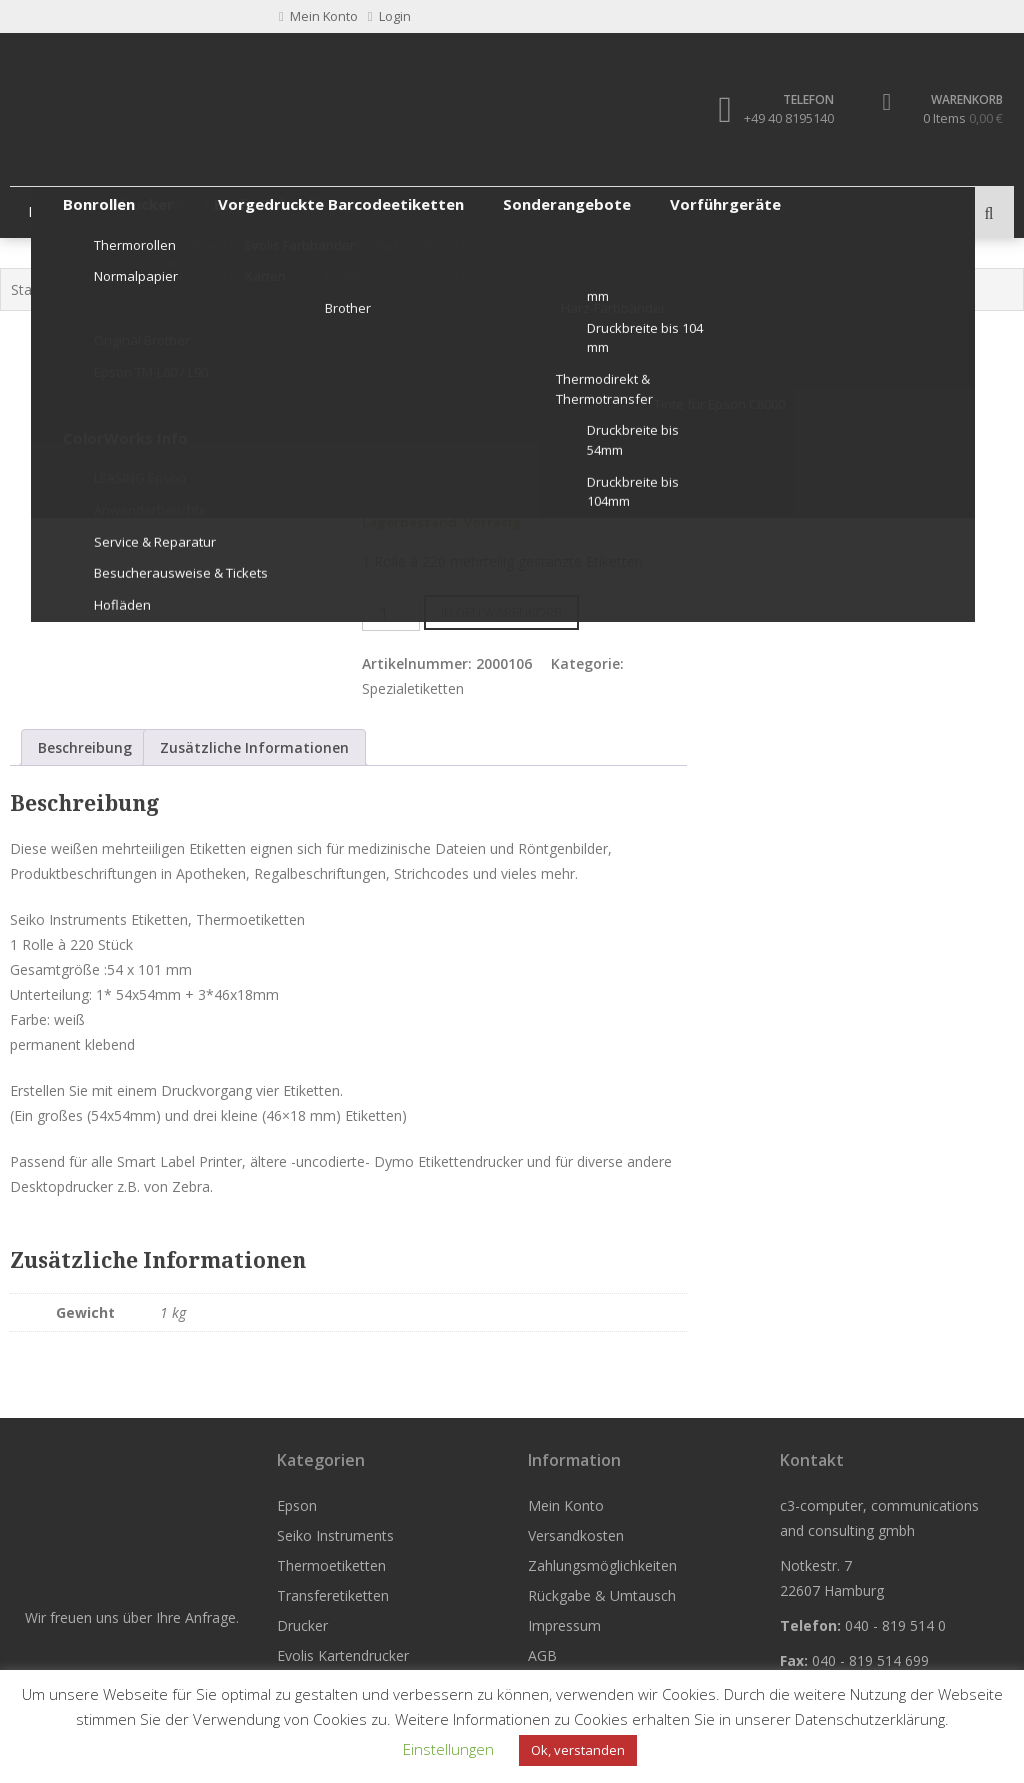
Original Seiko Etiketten (481, 290)
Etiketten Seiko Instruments (305, 290)
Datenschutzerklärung (870, 1719)
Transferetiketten (469, 212)
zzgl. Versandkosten (593, 448)
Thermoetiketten (318, 212)
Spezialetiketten (620, 290)
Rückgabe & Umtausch (602, 1595)
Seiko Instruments (144, 290)
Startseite (42, 290)
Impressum (564, 1625)
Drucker (590, 212)
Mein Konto (566, 1505)
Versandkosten (576, 1535)
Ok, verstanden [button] (578, 1750)
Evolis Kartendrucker (343, 1655)
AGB (542, 1655)
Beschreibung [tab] (85, 747)
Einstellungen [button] (448, 1749)
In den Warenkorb (501, 612)
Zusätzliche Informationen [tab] (254, 747)
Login (389, 16)
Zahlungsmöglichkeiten (602, 1565)
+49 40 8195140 (784, 118)
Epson (50, 212)
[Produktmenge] (391, 613)
